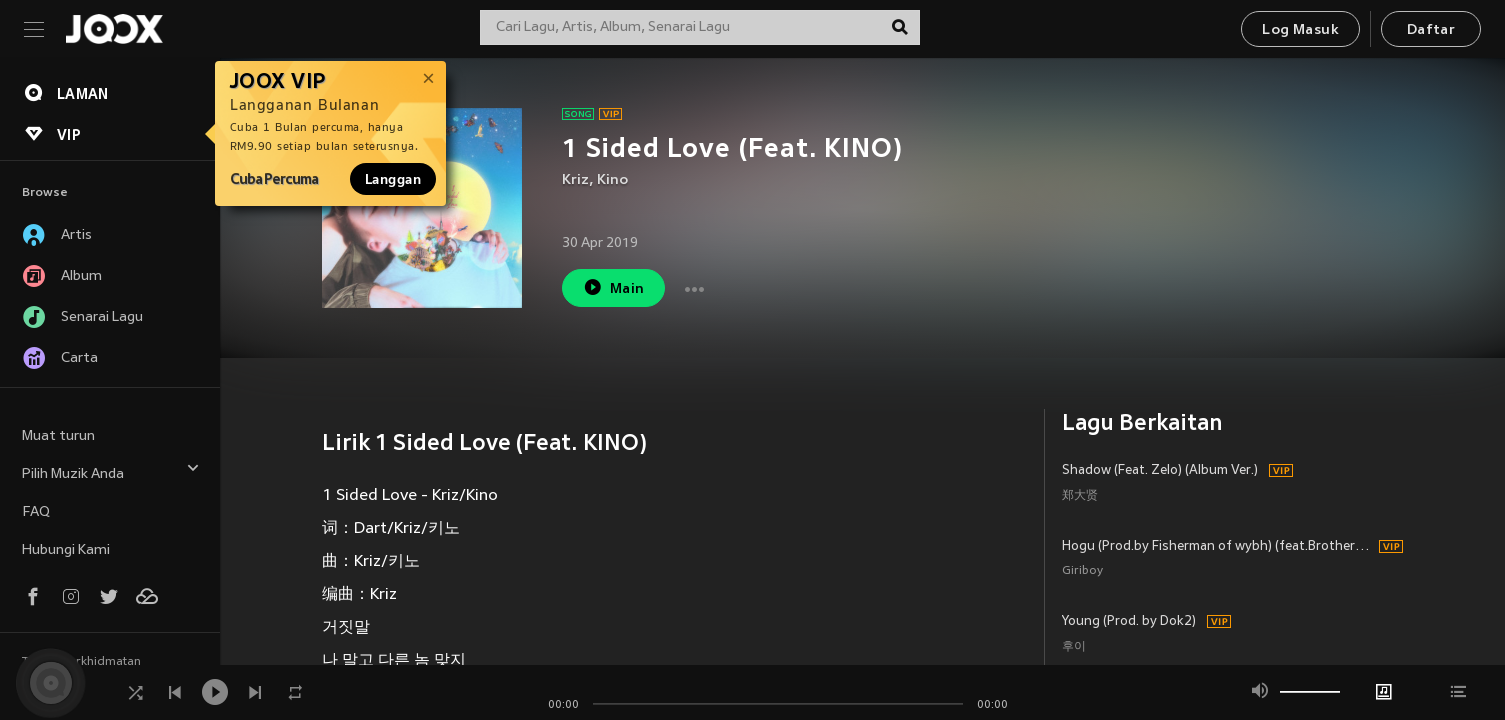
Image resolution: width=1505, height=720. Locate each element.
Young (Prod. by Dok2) (1129, 622)
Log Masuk (1300, 30)
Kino (612, 180)
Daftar (1431, 30)
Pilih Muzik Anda (111, 471)
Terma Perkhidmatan (81, 662)
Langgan (393, 179)
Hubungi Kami (66, 550)
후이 (1074, 647)
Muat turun (58, 436)
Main (613, 287)
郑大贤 (1080, 496)
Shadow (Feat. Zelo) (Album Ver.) (1160, 471)
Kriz (575, 180)
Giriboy (1082, 571)
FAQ (36, 512)
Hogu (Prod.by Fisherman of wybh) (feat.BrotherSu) (1217, 547)
